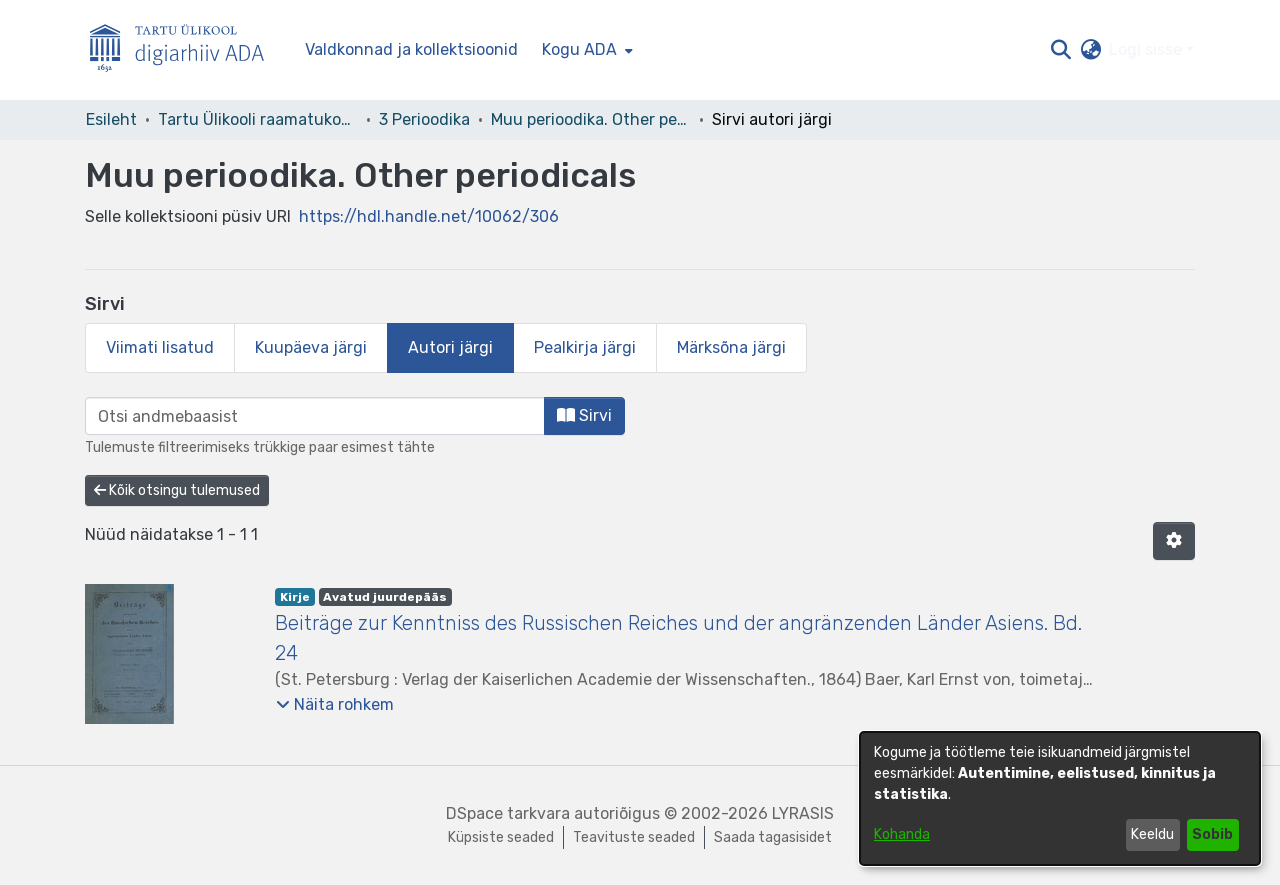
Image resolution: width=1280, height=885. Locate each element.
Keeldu (1152, 834)
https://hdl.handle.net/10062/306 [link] (429, 216)
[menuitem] (585, 50)
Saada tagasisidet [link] (773, 837)
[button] (1060, 50)
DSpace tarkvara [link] (508, 813)
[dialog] (1060, 798)
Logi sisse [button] (1147, 49)
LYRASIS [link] (803, 813)
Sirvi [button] (584, 415)
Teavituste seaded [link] (634, 837)
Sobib (1212, 834)
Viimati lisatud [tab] (160, 347)
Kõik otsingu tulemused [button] (177, 490)
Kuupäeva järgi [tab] (311, 347)
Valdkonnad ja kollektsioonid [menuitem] (411, 49)
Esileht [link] (111, 119)
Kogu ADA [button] (579, 49)
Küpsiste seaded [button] (501, 837)
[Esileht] (185, 50)
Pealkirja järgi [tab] (585, 347)
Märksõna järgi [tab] (731, 347)
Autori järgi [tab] (450, 347)
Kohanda (902, 834)
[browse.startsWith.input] (315, 416)
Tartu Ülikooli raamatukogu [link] (258, 119)
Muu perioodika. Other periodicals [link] (591, 119)
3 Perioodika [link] (424, 119)
